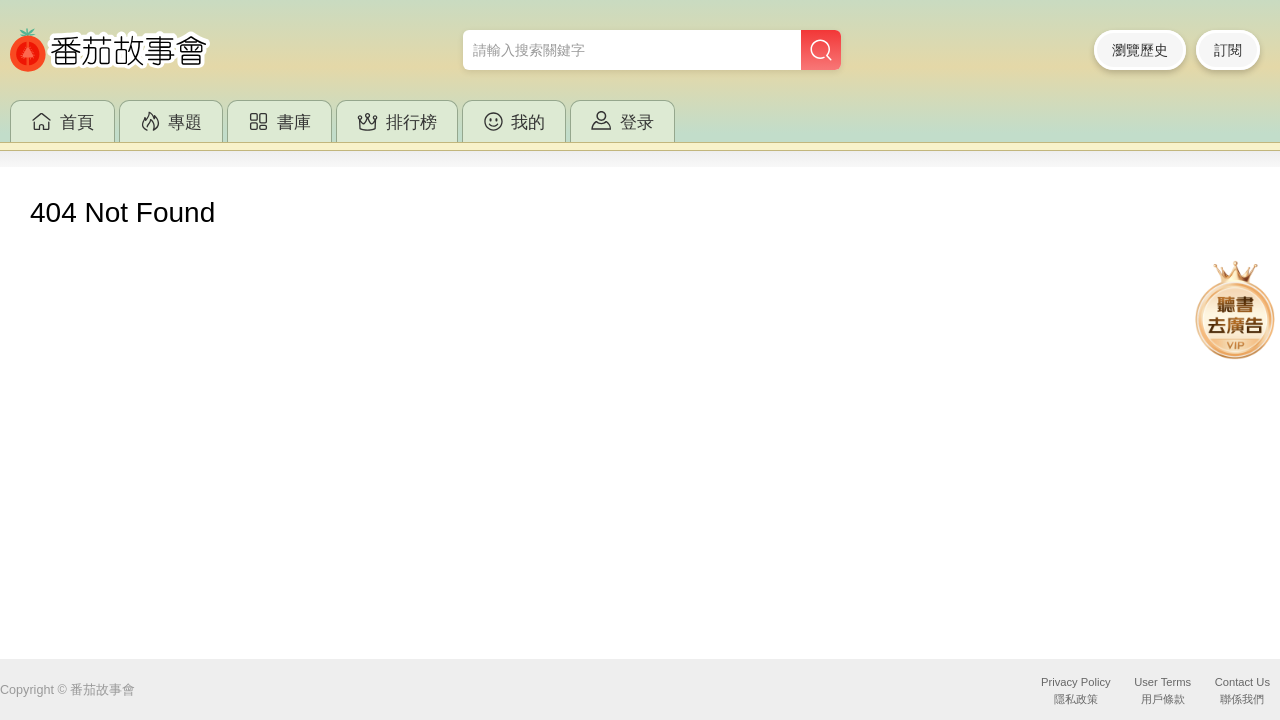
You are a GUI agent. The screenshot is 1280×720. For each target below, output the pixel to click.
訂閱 (1228, 50)
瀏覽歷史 (1140, 50)
